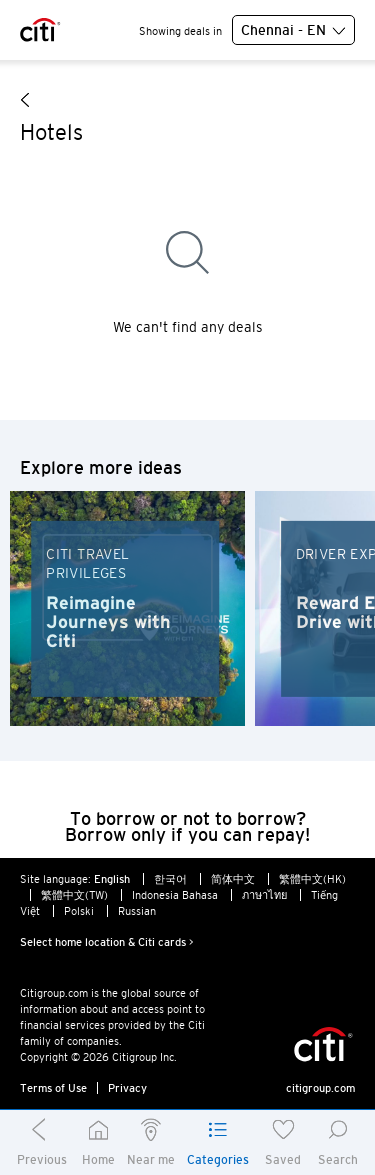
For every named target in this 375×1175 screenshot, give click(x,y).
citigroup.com (320, 1088)
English (112, 879)
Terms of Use (53, 1088)
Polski (79, 911)
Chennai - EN (293, 31)
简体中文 (233, 879)
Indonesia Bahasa (175, 895)
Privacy (127, 1088)
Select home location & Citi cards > (107, 942)
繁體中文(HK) (312, 879)
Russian (137, 911)
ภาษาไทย (264, 895)
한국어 (170, 879)
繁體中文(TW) (74, 895)
